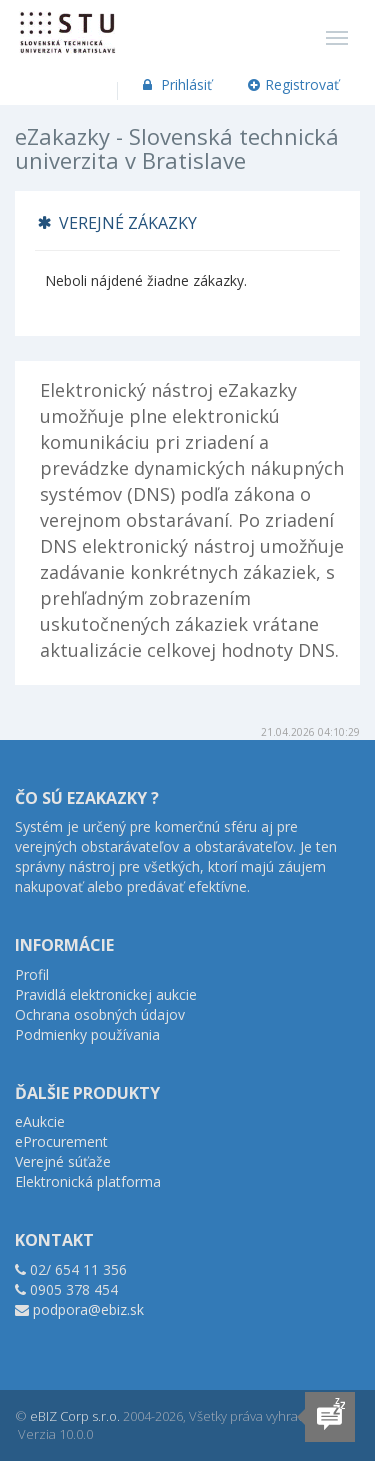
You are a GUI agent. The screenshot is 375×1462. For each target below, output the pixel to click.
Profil (32, 974)
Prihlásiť (175, 84)
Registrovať (294, 84)
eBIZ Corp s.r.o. (75, 1416)
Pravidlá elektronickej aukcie (106, 994)
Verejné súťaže (63, 1161)
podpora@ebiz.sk (88, 1309)
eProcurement (61, 1141)
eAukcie (40, 1121)
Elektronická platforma (88, 1181)
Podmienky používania (87, 1034)
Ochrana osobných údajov (100, 1014)
